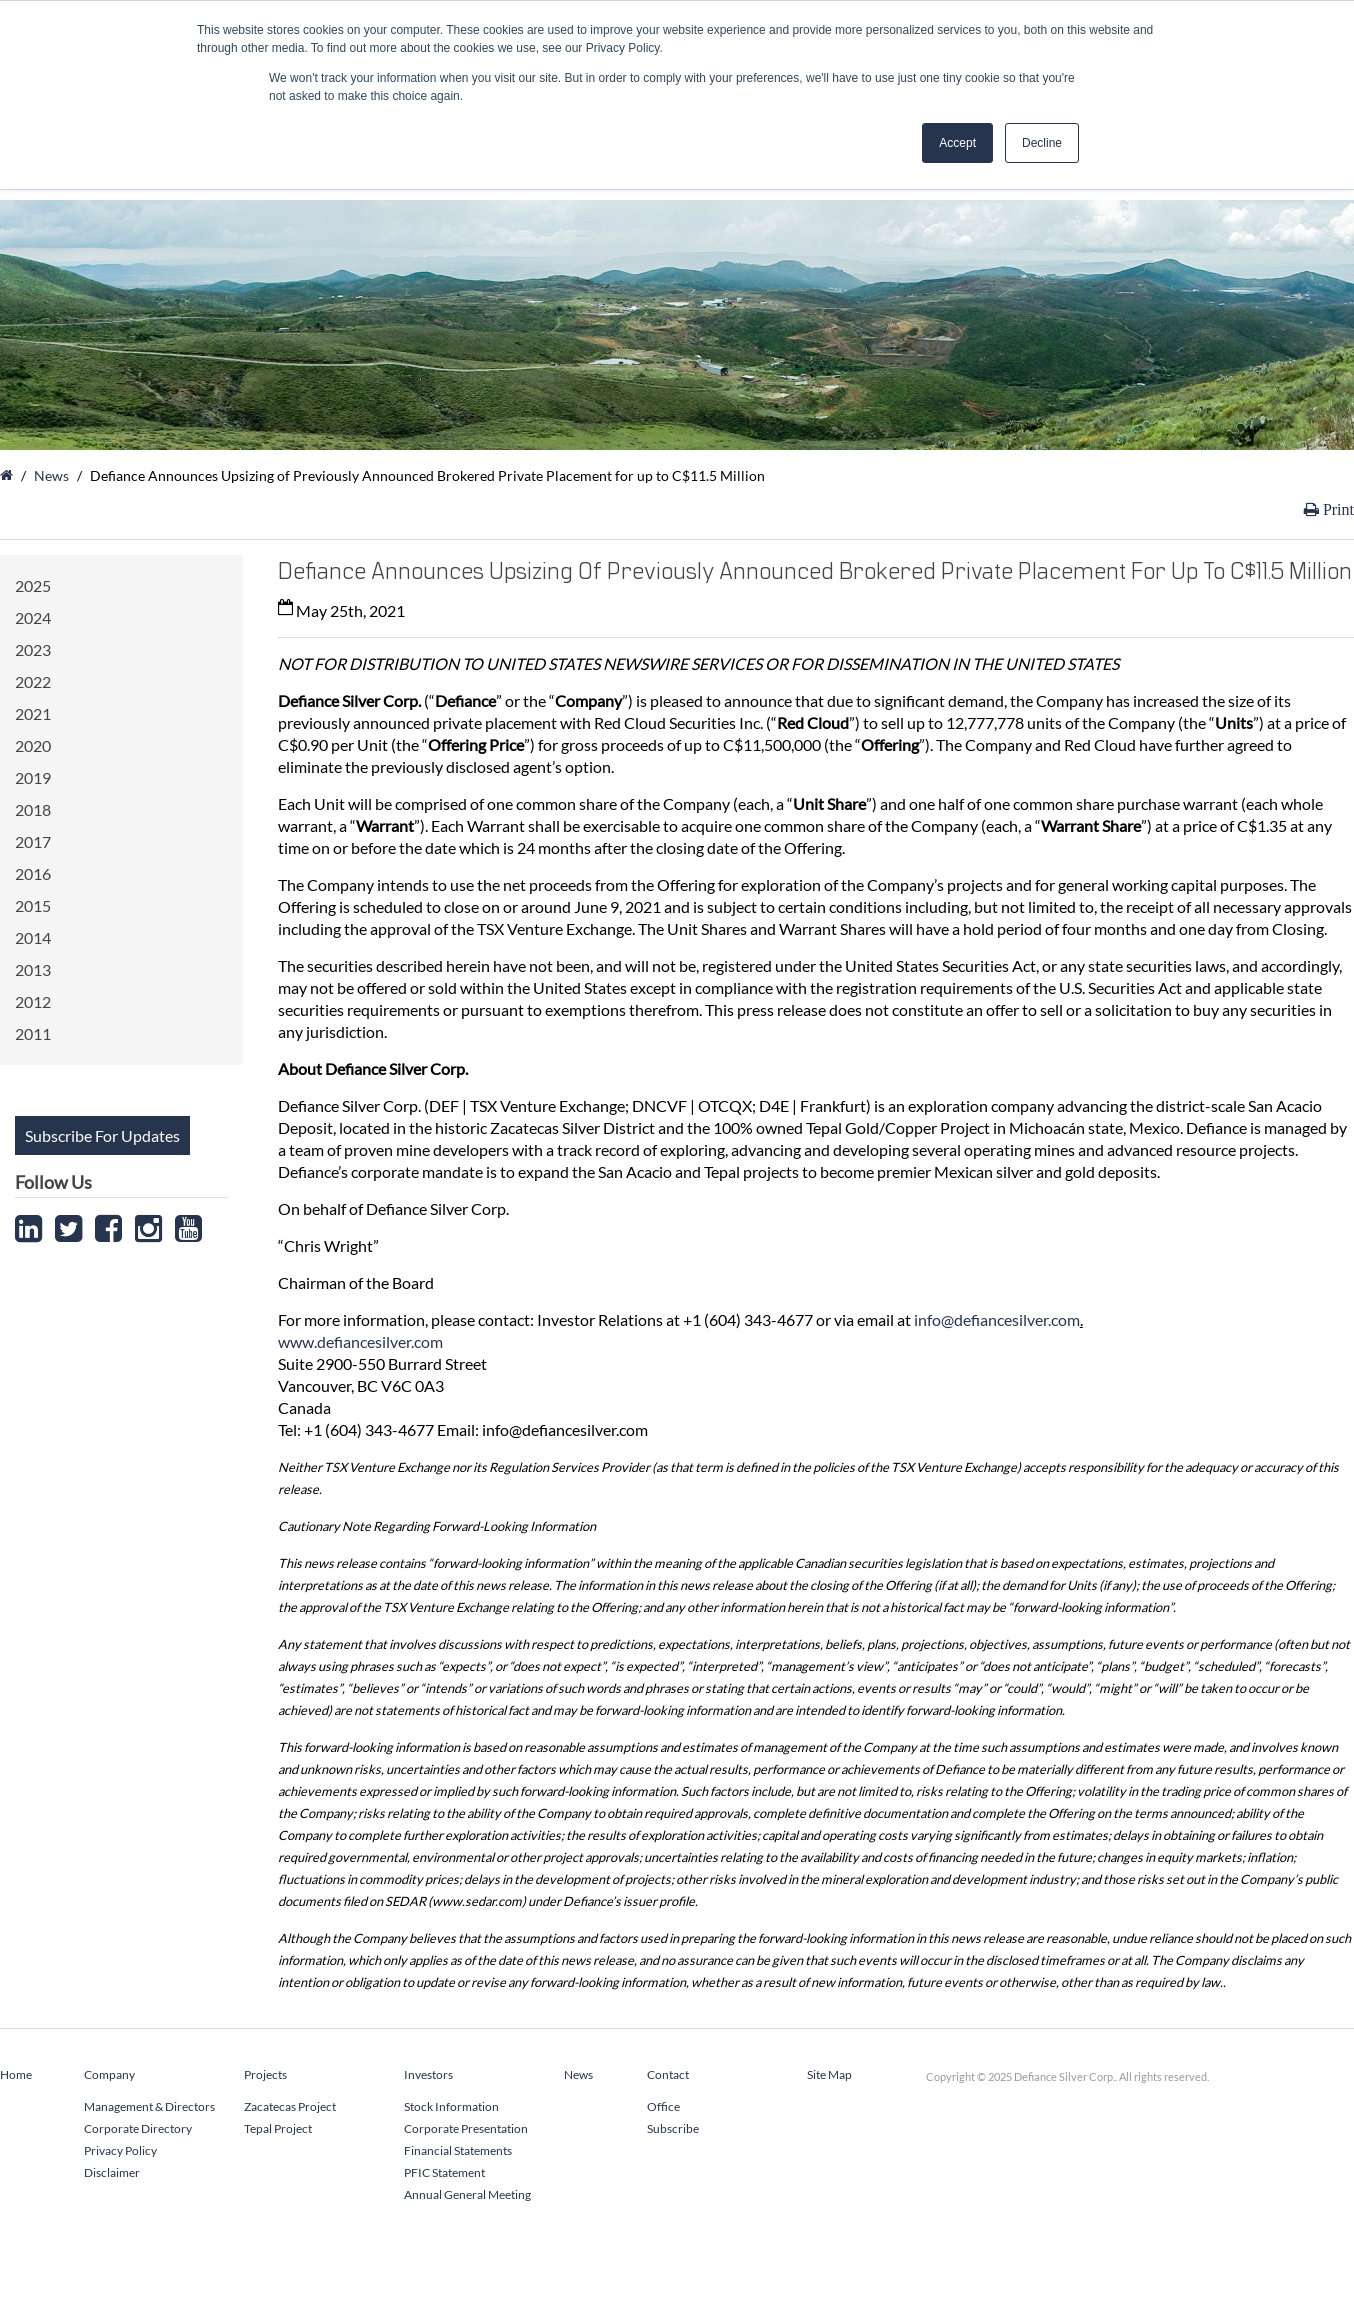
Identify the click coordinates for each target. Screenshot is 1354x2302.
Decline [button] (1042, 143)
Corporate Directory (138, 2128)
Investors (428, 2074)
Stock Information (451, 2106)
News (51, 475)
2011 (33, 1033)
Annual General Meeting (467, 2194)
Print (1336, 510)
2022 (33, 681)
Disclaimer (112, 2172)
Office (663, 2106)
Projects (265, 2074)
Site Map (829, 2074)
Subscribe (673, 2128)
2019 (33, 777)
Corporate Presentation (466, 2128)
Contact (668, 2074)
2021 (33, 713)
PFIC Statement (444, 2172)
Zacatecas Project (290, 2106)
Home (16, 2074)
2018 (33, 809)
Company (109, 2074)
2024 (33, 617)
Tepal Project (278, 2128)
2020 (33, 745)
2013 (33, 969)
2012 (33, 1001)
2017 (33, 841)
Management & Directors (149, 2106)
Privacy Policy (120, 2150)
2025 (33, 585)
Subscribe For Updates (102, 1135)
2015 (33, 905)
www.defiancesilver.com (360, 1341)
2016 (33, 873)
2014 (33, 937)
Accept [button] (957, 143)
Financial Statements (458, 2150)
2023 (33, 649)
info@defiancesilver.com (997, 1319)
